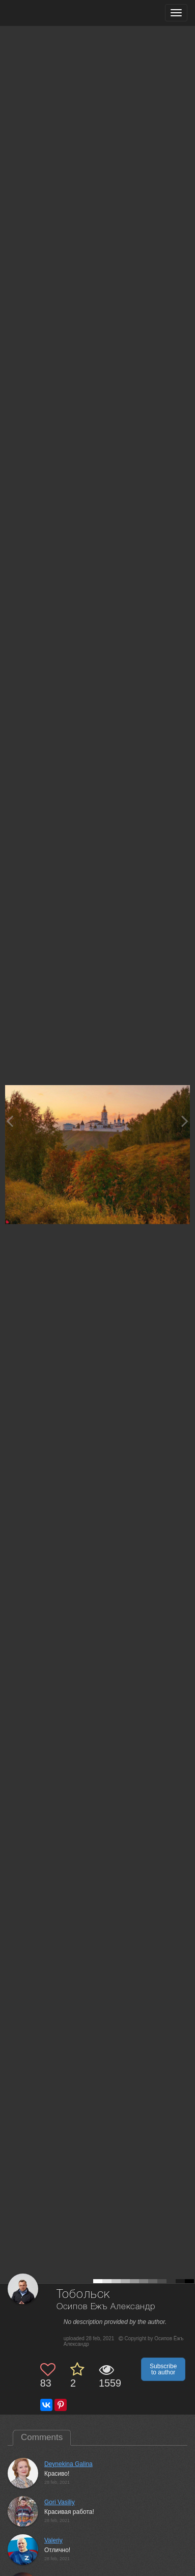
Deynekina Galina (68, 2464)
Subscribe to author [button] (163, 2369)
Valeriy (53, 2540)
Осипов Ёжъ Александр (106, 2307)
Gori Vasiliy (59, 2502)
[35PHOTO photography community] (47, 13)
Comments (42, 2437)
